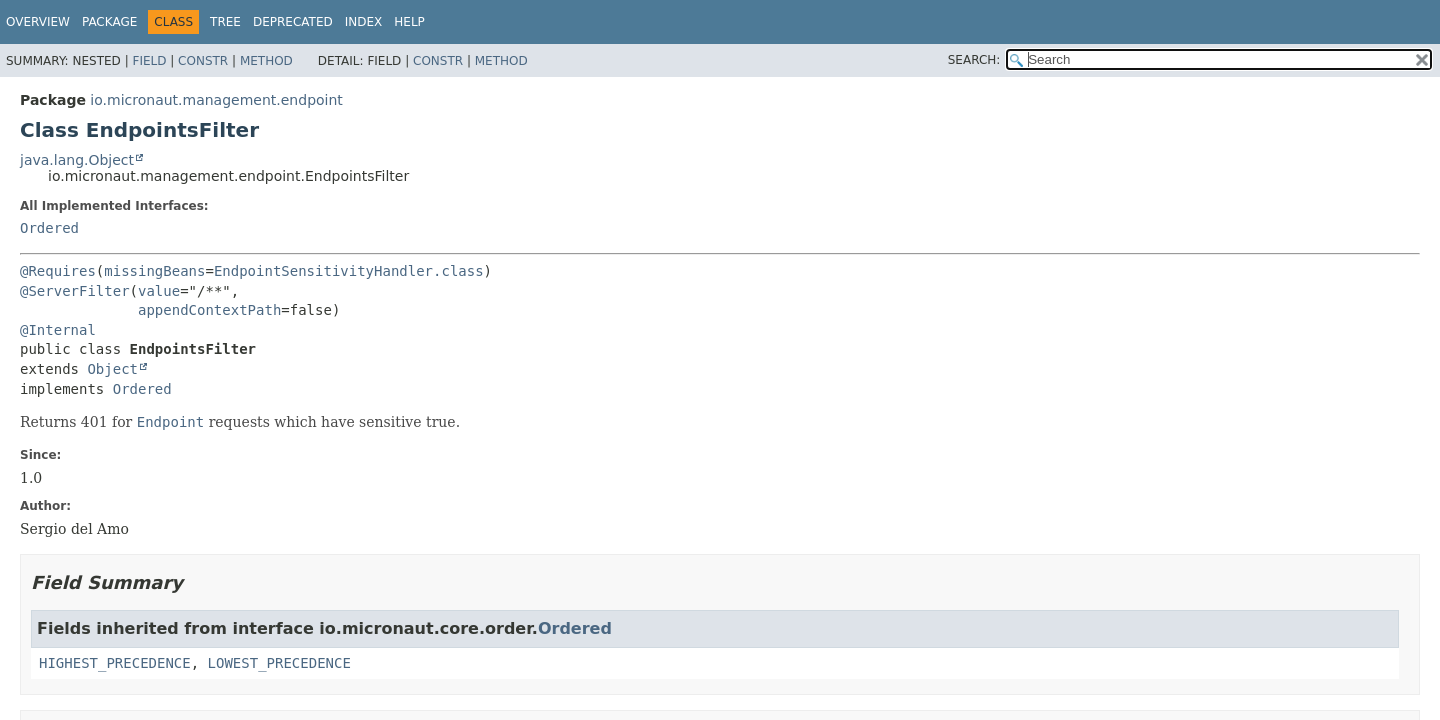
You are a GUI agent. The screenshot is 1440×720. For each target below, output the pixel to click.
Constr (203, 61)
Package (109, 22)
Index (364, 22)
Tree (225, 22)
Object (112, 369)
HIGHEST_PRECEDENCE (115, 663)
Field (149, 61)
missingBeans (154, 271)
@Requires (58, 271)
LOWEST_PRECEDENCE (279, 663)
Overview (38, 22)
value (159, 291)
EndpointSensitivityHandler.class (349, 271)
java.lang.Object (77, 160)
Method (266, 61)
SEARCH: (974, 60)
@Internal (58, 330)
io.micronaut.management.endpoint (216, 100)
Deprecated (293, 22)
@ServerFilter (75, 291)
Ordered (49, 228)
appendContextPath (209, 310)
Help (409, 22)
